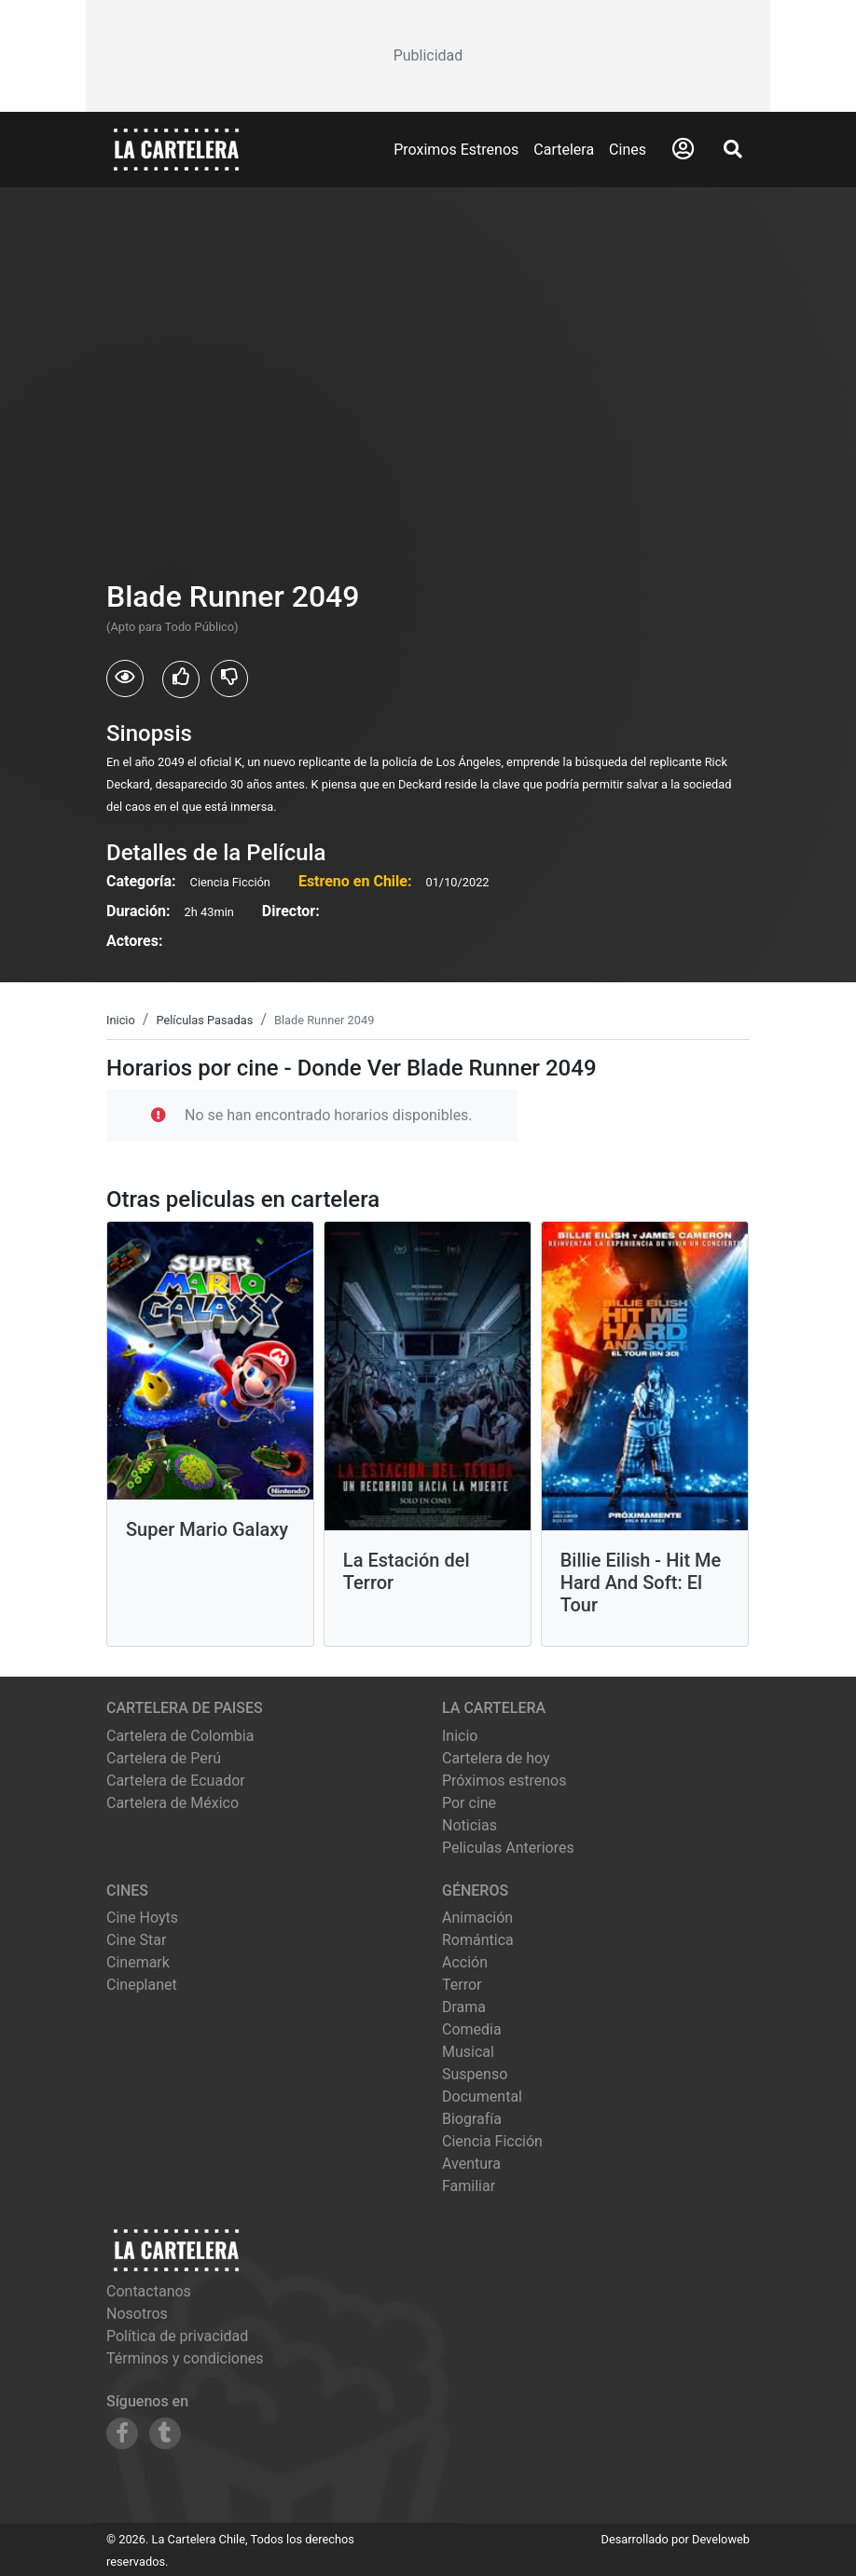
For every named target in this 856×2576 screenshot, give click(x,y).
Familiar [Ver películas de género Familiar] (468, 2186)
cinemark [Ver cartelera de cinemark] (138, 1962)
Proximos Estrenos (455, 149)
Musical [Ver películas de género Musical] (468, 2052)
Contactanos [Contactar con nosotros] (148, 2291)
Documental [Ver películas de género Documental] (482, 2096)
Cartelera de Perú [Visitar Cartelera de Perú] (163, 1758)
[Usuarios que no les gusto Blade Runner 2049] (229, 678)
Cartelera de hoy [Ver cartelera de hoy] (496, 1758)
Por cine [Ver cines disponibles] (469, 1803)
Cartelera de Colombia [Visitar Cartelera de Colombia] (180, 1736)
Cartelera (563, 149)
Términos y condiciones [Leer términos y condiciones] (185, 2358)
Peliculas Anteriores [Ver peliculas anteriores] (508, 1848)
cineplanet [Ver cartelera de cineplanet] (141, 1985)
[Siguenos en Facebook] (122, 2433)
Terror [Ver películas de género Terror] (462, 1985)
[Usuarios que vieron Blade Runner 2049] (125, 678)
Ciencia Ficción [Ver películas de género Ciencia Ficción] (492, 2141)
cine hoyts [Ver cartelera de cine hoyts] (142, 1917)
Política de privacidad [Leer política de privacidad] (177, 2336)
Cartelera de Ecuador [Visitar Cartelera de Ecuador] (175, 1780)
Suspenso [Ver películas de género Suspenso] (474, 2074)
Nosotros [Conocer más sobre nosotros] (137, 2314)
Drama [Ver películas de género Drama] (464, 2007)
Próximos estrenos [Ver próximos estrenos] (504, 1780)
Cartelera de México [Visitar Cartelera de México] (172, 1803)
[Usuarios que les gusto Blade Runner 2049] (181, 679)
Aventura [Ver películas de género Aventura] (471, 2163)
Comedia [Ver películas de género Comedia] (472, 2029)
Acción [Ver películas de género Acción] (465, 1962)
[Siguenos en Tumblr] (165, 2433)
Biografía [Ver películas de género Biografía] (472, 2119)
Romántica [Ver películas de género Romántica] (478, 1940)
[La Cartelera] (176, 149)
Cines (627, 149)
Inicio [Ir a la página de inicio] (459, 1736)
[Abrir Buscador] (733, 149)
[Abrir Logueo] (683, 149)
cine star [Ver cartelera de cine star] (136, 1940)
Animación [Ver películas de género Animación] (477, 1917)
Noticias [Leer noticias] (469, 1825)
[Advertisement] (428, 56)
